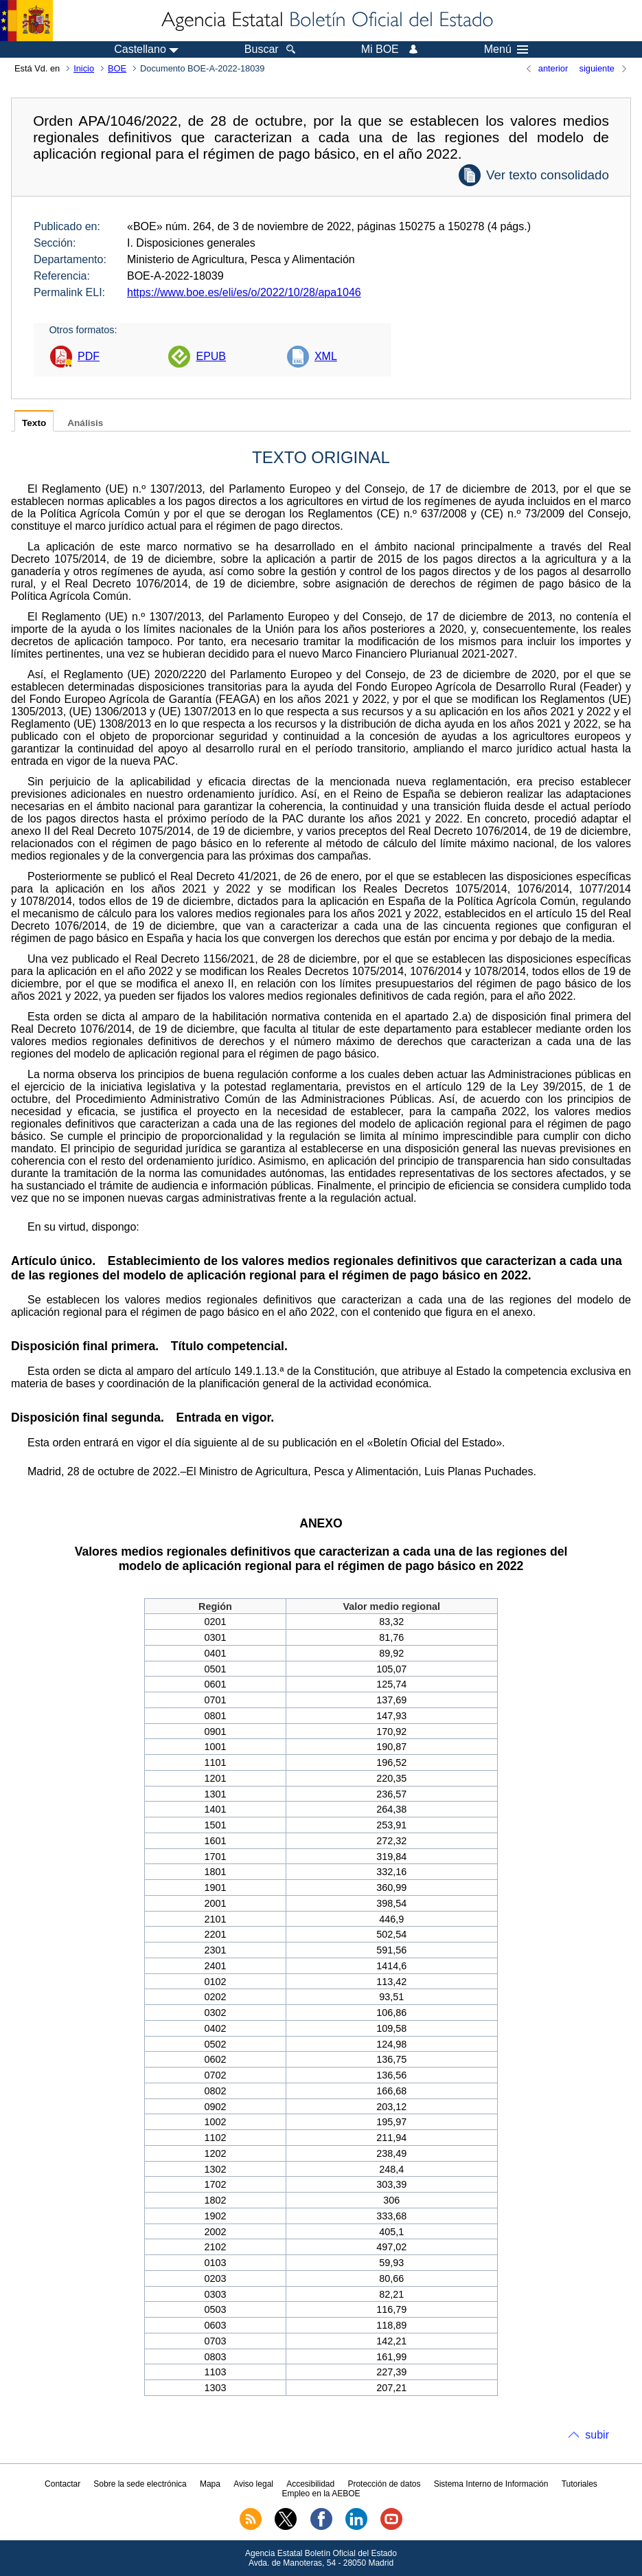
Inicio (83, 68)
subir (597, 2435)
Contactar (62, 2484)
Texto (34, 423)
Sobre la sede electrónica (139, 2484)
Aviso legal (253, 2484)
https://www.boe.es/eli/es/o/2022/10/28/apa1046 (244, 292)
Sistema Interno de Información (491, 2484)
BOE (117, 68)
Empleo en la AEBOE (321, 2493)
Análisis (85, 423)
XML (325, 356)
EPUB (211, 356)
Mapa (210, 2484)
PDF (89, 356)
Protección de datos (383, 2484)
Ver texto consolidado (547, 175)
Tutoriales (579, 2484)
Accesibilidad (310, 2484)
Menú (506, 49)
